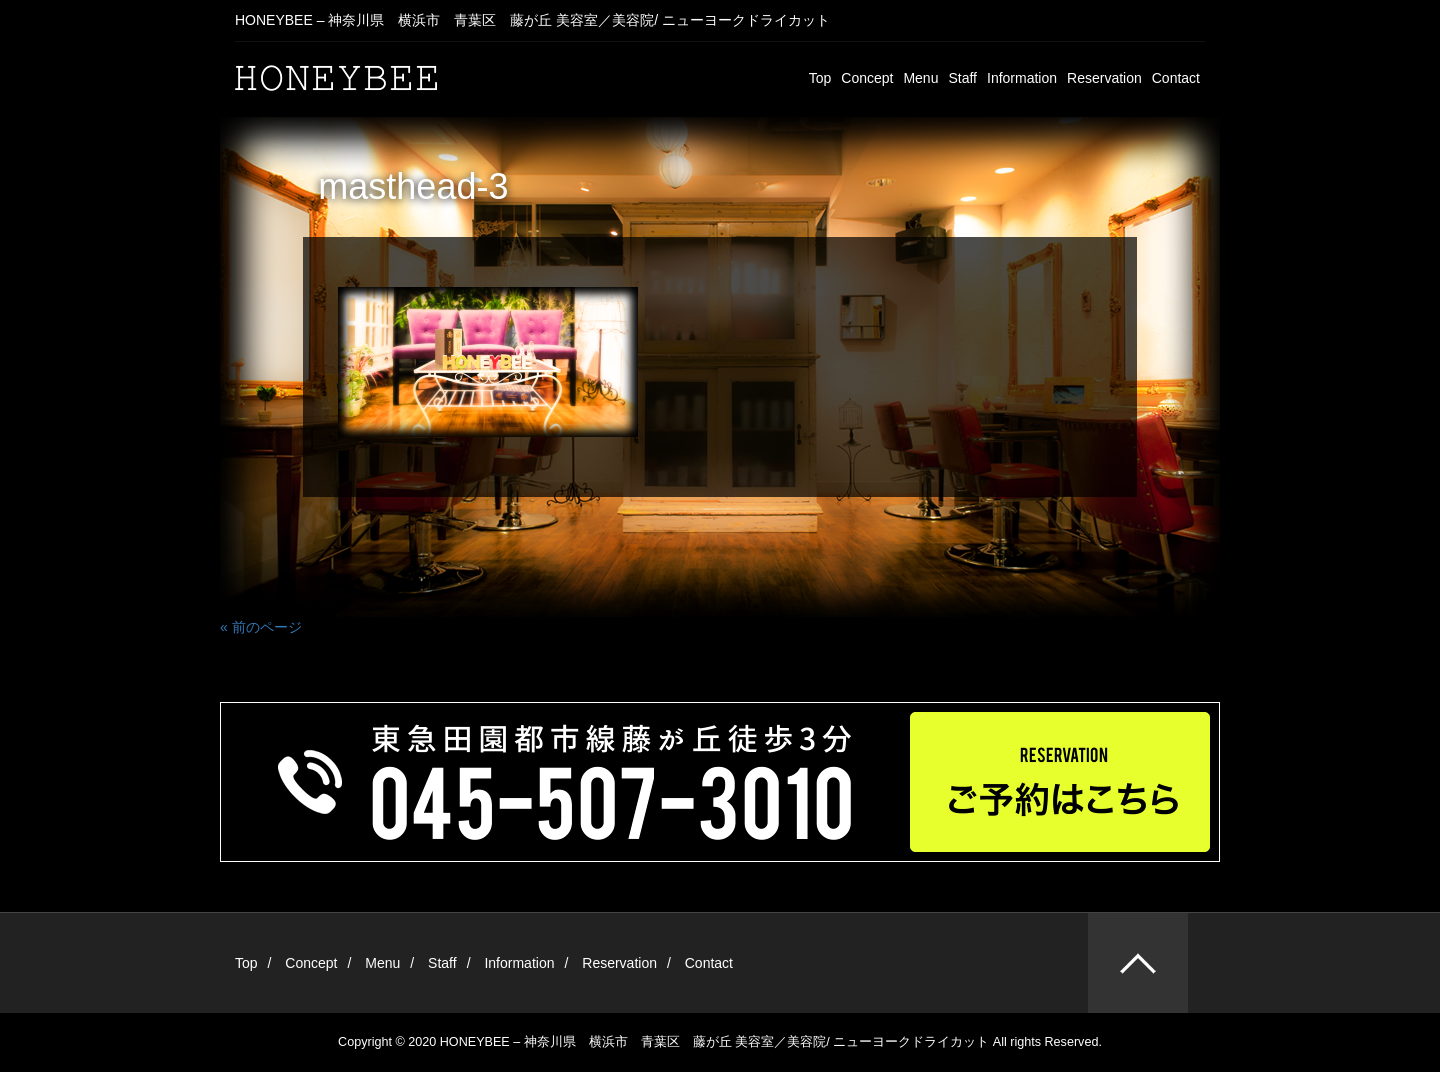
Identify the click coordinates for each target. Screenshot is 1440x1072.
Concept (867, 78)
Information (1022, 78)
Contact (1176, 78)
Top (820, 78)
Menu (920, 78)
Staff (962, 78)
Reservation (1104, 78)
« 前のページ (261, 627)
